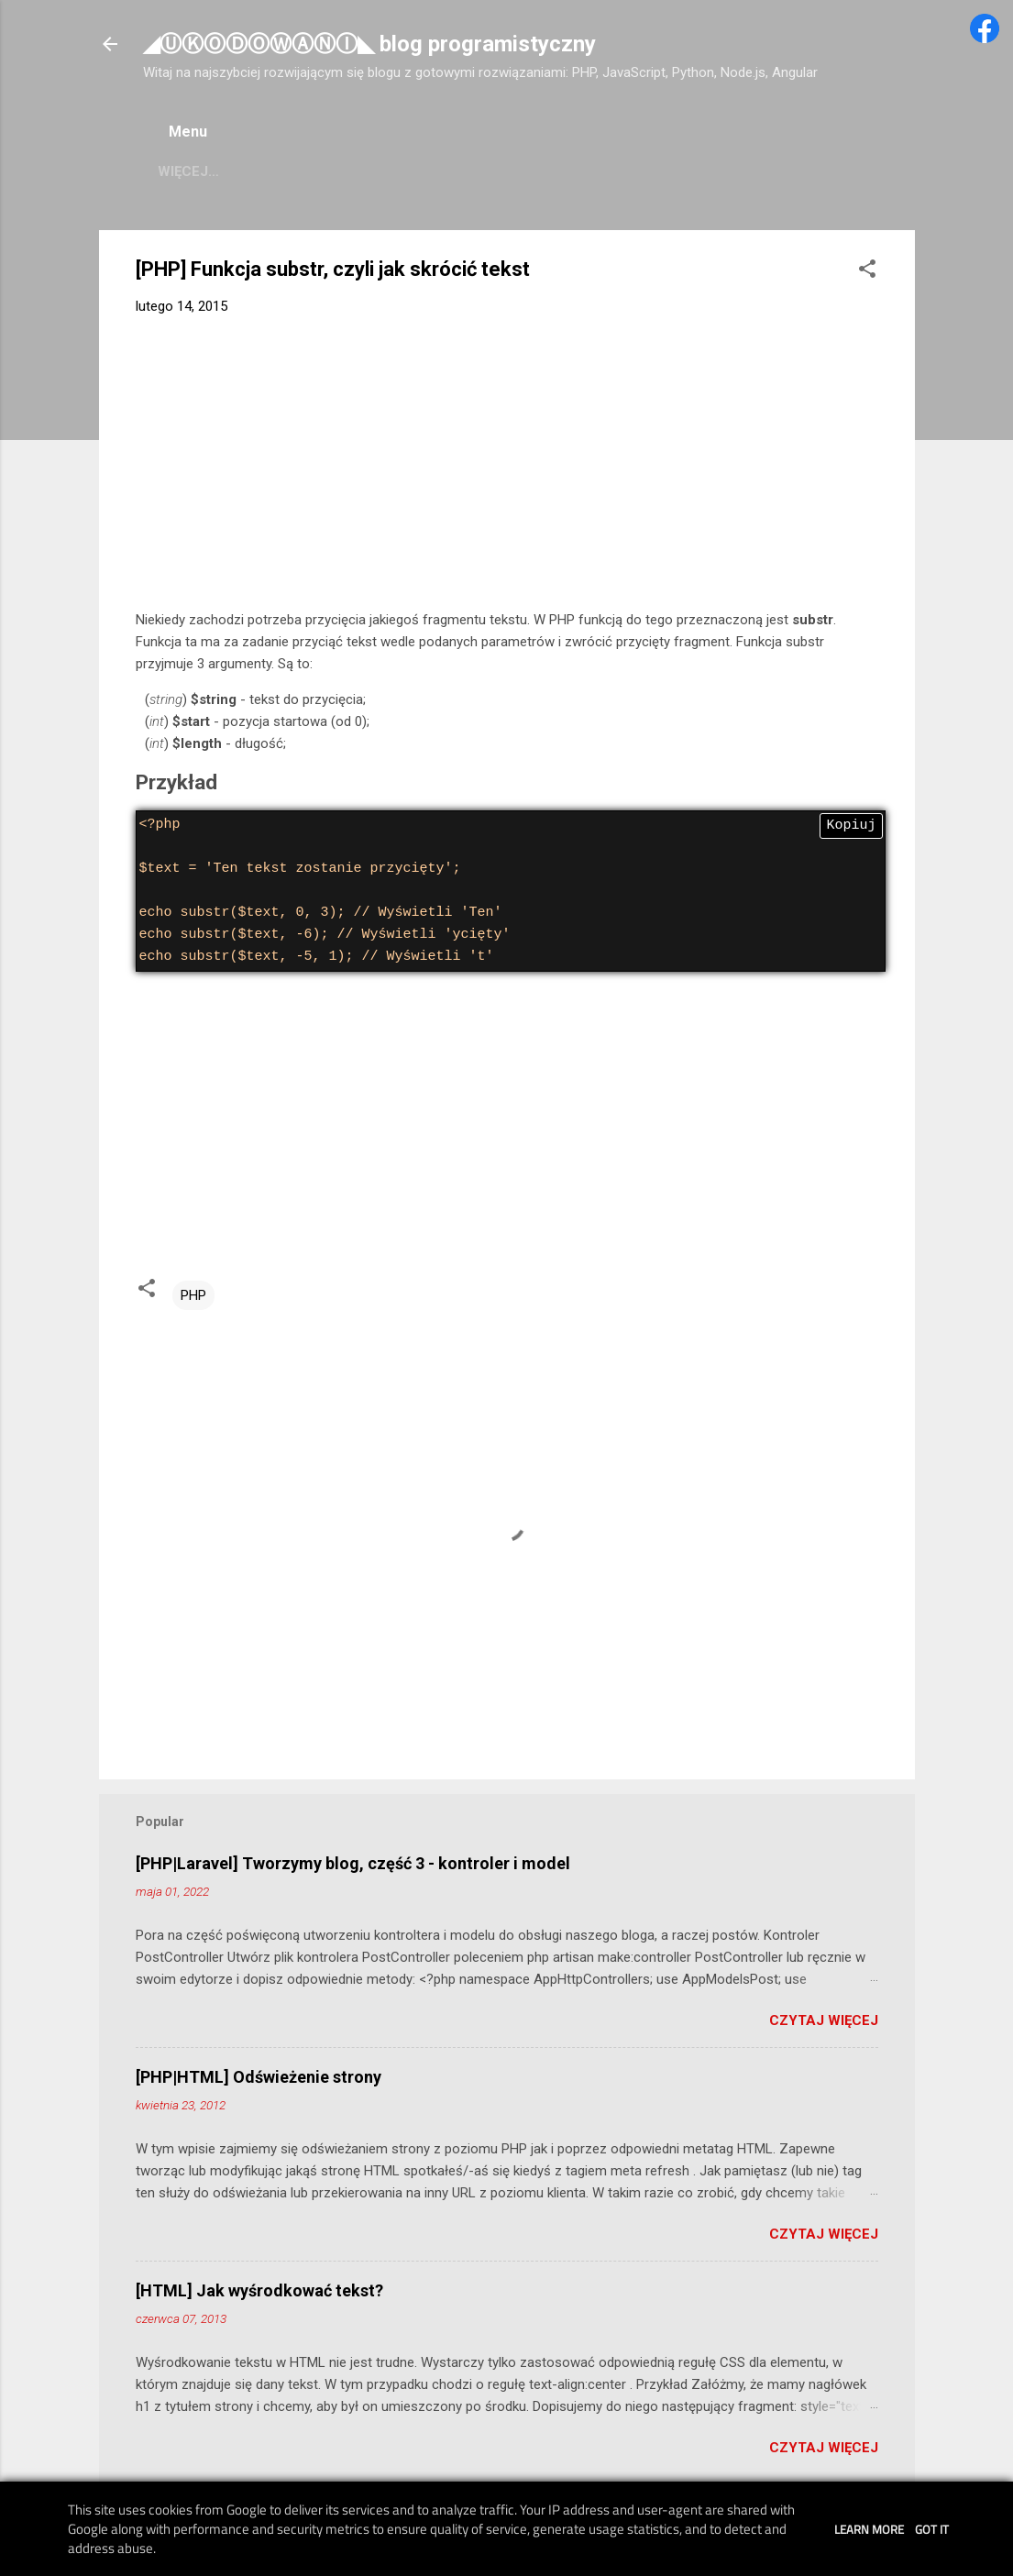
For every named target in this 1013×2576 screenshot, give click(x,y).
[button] (867, 272)
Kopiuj (850, 826)
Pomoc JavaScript (344, 171)
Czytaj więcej (823, 2020)
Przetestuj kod (670, 171)
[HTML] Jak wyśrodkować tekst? (259, 2290)
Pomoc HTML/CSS (512, 171)
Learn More (869, 2529)
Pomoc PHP (199, 171)
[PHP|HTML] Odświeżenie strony (258, 2076)
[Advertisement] (507, 466)
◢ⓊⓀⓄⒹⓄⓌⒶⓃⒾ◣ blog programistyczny (369, 44)
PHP (193, 1295)
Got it (932, 2529)
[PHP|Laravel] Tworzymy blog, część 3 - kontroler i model (353, 1863)
